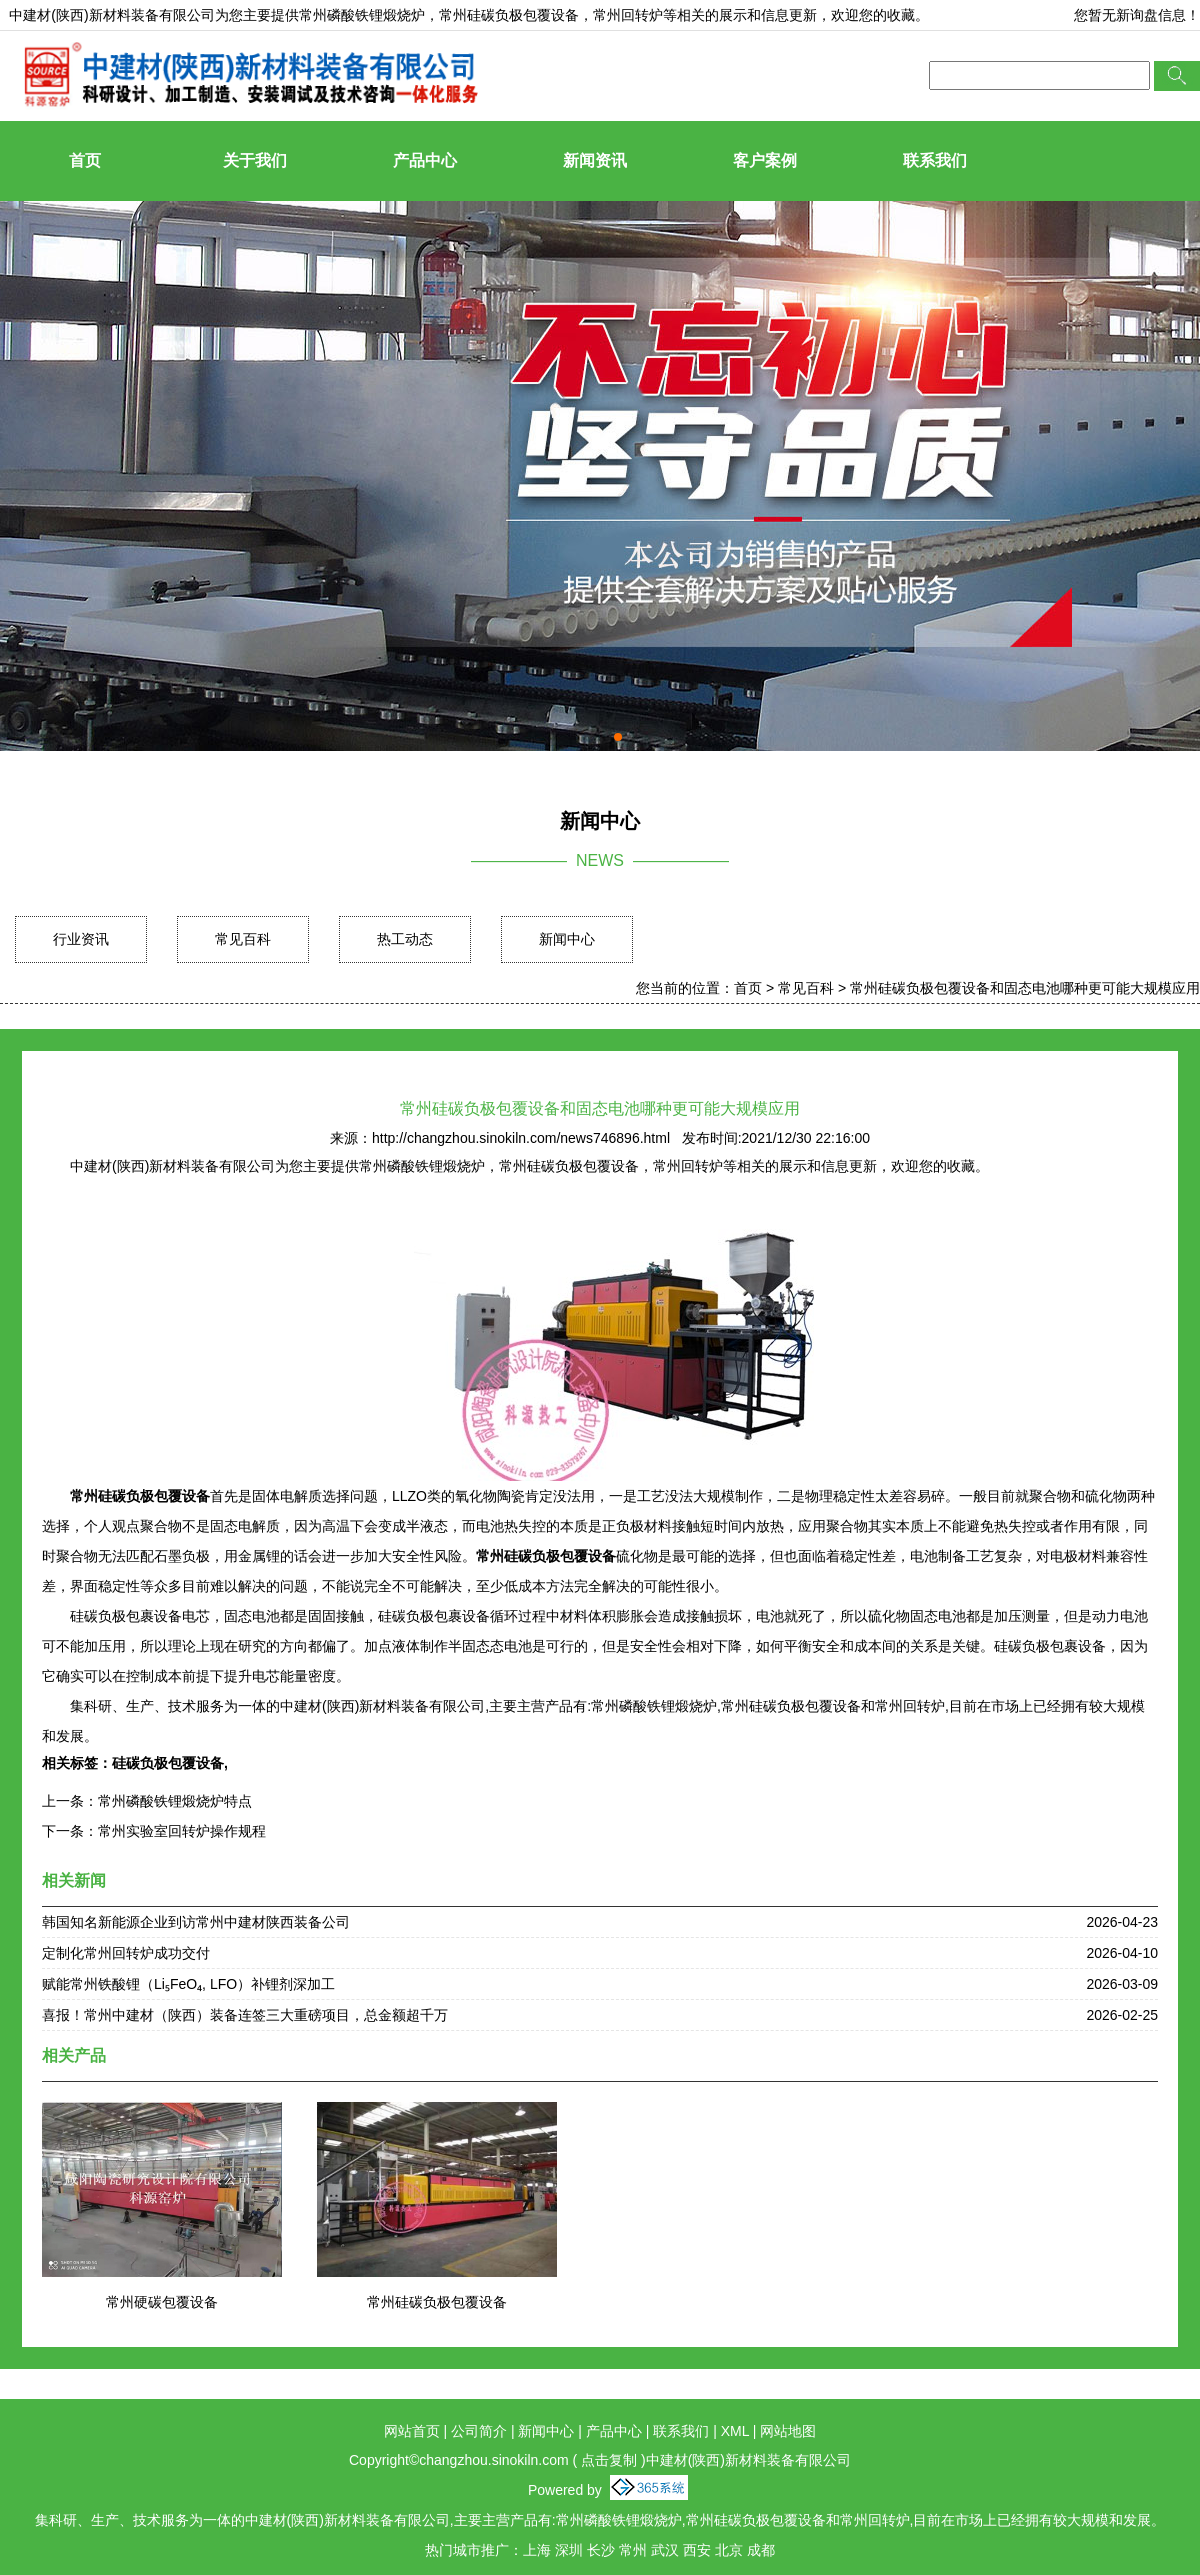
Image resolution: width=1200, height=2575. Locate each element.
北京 (729, 2550)
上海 (537, 2550)
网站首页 (412, 2431)
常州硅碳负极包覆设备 (437, 2302)
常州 (633, 2550)
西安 (697, 2550)
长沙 (601, 2550)
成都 (761, 2550)
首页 (85, 160)
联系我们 (935, 160)
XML (735, 2431)
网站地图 (788, 2431)
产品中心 (425, 160)
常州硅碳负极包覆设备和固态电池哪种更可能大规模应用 (1025, 988)
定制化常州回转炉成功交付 (126, 1953)
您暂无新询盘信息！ (1137, 15)
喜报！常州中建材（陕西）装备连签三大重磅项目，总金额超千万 (245, 2015)
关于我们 (255, 160)
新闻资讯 (595, 160)
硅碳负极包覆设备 (168, 1763)
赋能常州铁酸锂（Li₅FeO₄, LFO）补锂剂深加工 (188, 1984)
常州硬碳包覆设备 (162, 2302)
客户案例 (765, 160)
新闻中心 (567, 939)
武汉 (665, 2550)
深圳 (569, 2550)
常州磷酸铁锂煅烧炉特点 (175, 1801)
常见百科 (243, 939)
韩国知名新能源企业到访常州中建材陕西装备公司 (196, 1922)
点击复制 (609, 2460)
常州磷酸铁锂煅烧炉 (362, 15)
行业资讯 (81, 939)
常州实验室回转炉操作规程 (182, 1831)
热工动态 (405, 939)
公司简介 (479, 2431)
